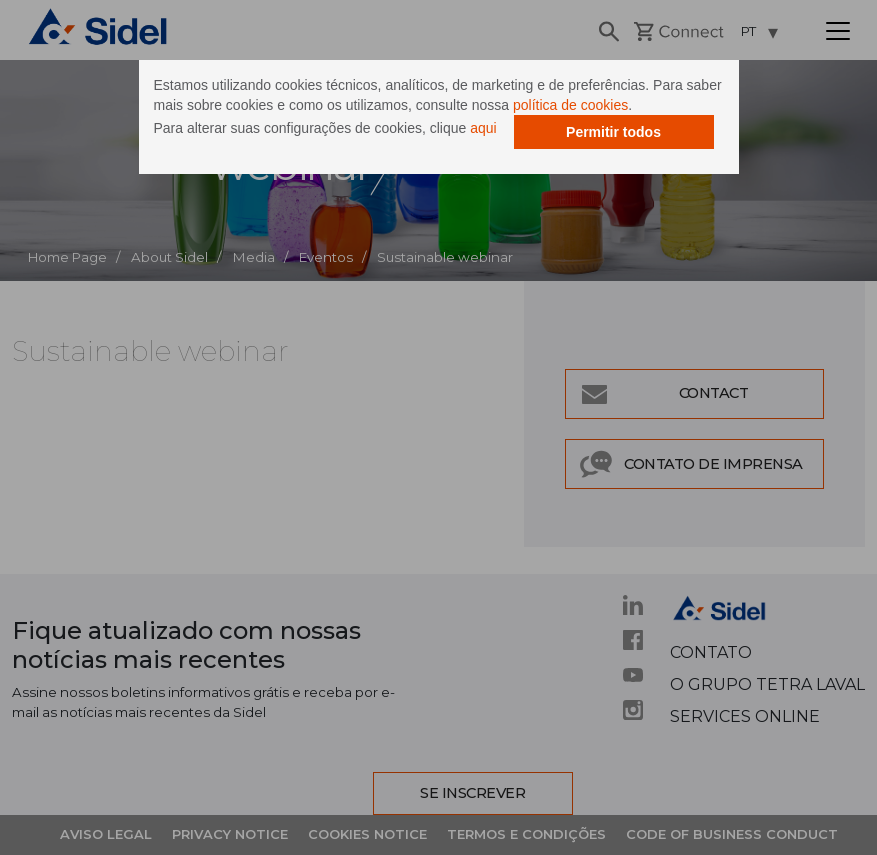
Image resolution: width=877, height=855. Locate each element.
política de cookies (570, 105)
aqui (483, 128)
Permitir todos (613, 132)
